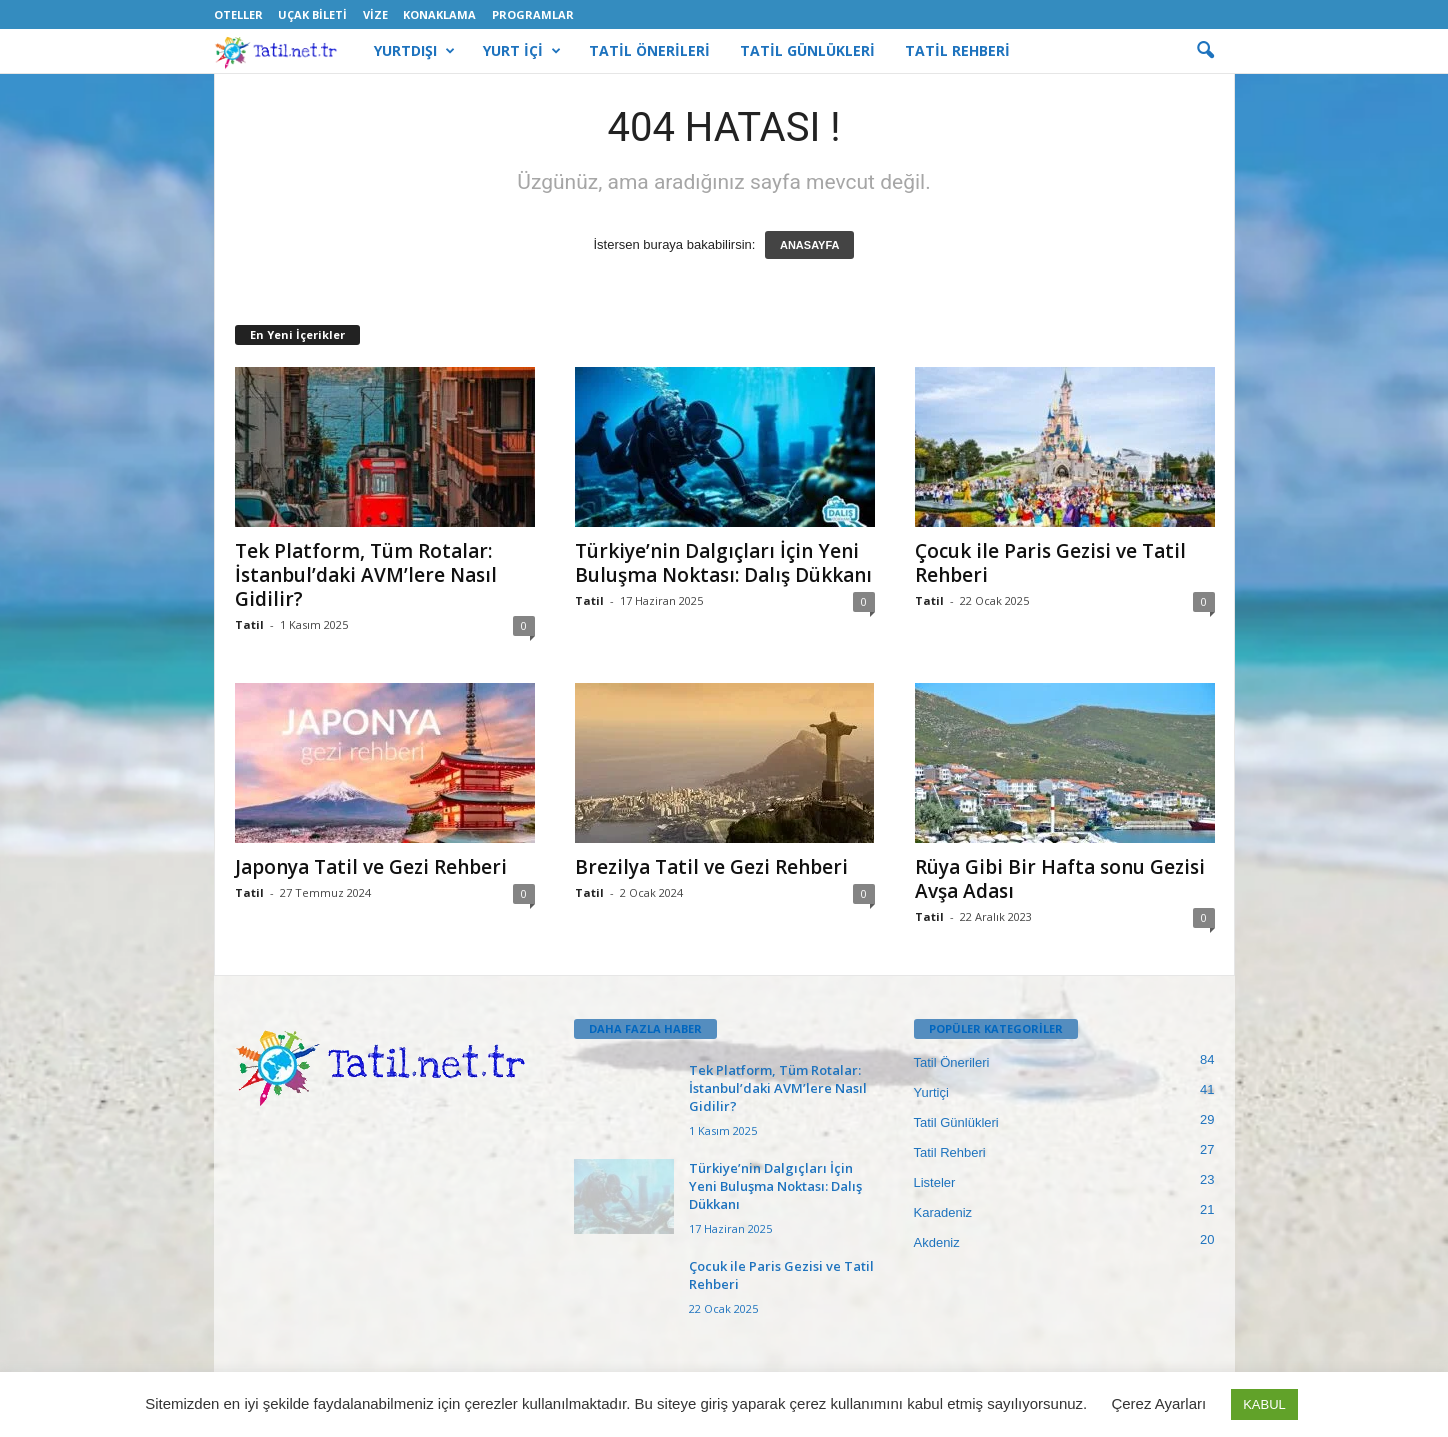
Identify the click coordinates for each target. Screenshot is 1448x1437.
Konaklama (439, 14)
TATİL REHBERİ (957, 50)
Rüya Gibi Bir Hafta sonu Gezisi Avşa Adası (1060, 879)
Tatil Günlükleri (956, 1122)
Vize (375, 14)
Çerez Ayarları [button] (1158, 1403)
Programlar (533, 14)
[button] (1205, 51)
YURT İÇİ (522, 51)
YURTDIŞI (414, 51)
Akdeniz (937, 1242)
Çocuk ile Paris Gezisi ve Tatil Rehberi (1050, 563)
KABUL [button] (1264, 1404)
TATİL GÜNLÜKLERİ (807, 50)
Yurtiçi (931, 1092)
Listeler (935, 1182)
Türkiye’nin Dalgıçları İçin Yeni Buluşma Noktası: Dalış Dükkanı (723, 563)
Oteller (238, 14)
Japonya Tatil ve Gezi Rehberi (371, 867)
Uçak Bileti (312, 14)
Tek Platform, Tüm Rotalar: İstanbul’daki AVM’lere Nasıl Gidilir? (366, 575)
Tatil (249, 624)
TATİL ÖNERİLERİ (649, 50)
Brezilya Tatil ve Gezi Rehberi (711, 867)
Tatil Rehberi (950, 1152)
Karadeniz (943, 1212)
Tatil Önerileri (952, 1062)
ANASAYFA (810, 245)
